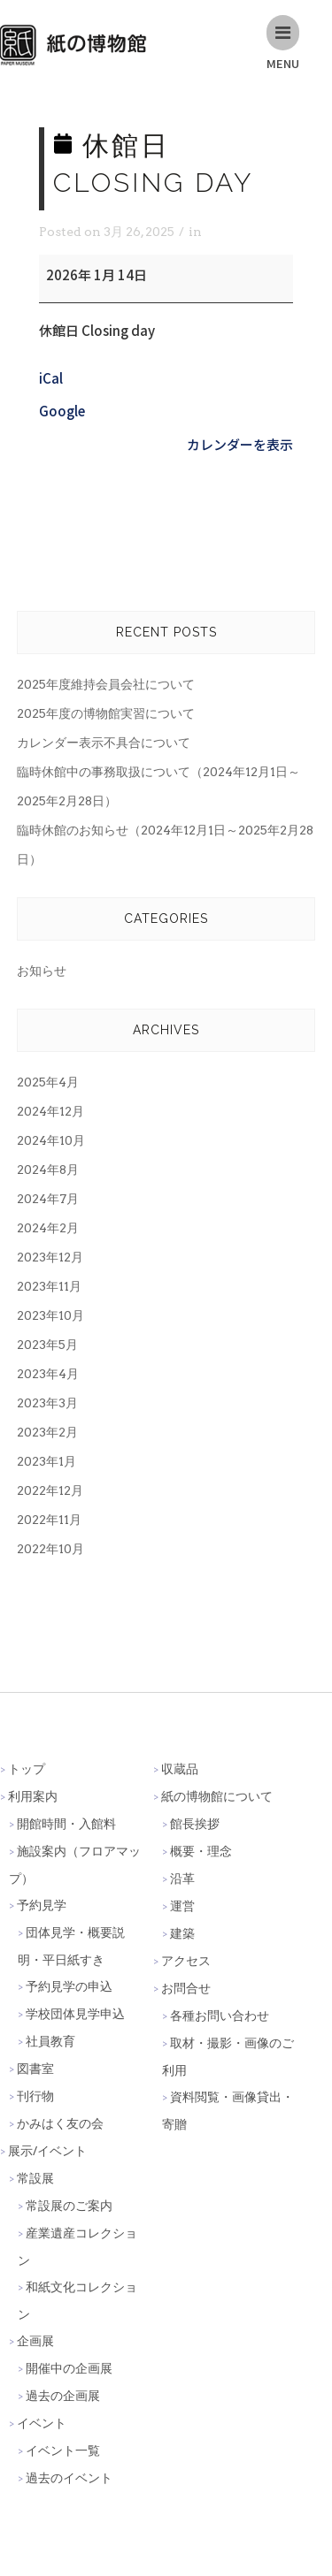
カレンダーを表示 (240, 444)
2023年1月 (46, 1461)
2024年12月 (50, 1111)
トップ (26, 1768)
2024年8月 (48, 1169)
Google (62, 410)
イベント (41, 2422)
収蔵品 (179, 1768)
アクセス (186, 1960)
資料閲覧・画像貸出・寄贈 (228, 2110)
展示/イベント (47, 2150)
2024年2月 (48, 1228)
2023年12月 (50, 1257)
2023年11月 (49, 1286)
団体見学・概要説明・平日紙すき (71, 1946)
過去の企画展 (63, 2395)
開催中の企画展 (69, 2367)
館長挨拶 (195, 1823)
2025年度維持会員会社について (106, 684)
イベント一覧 (63, 2450)
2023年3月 (47, 1403)
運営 (182, 1905)
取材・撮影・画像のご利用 (228, 2056)
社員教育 (50, 2040)
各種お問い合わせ (219, 2015)
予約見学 (41, 1904)
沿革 (182, 1878)
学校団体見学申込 (75, 2013)
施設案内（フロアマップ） (75, 1864)
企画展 (35, 2340)
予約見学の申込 (69, 1986)
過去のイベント (69, 2477)
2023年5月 (47, 1345)
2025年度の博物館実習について (106, 713)
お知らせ (41, 971)
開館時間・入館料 (66, 1823)
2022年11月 (49, 1520)
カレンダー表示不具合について (103, 742)
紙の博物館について (217, 1795)
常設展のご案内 (69, 2205)
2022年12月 (50, 1490)
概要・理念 (201, 1850)
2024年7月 (48, 1199)
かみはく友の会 (60, 2123)
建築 (182, 1932)
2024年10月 (51, 1140)
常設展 (35, 2177)
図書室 (35, 2068)
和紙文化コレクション (77, 2300)
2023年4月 (48, 1374)
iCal (51, 378)
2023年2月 (47, 1432)
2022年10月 (50, 1549)
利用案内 (33, 1795)
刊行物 (35, 2095)
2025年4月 (48, 1082)
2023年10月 (50, 1315)
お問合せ (186, 1987)
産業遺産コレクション (77, 2246)
